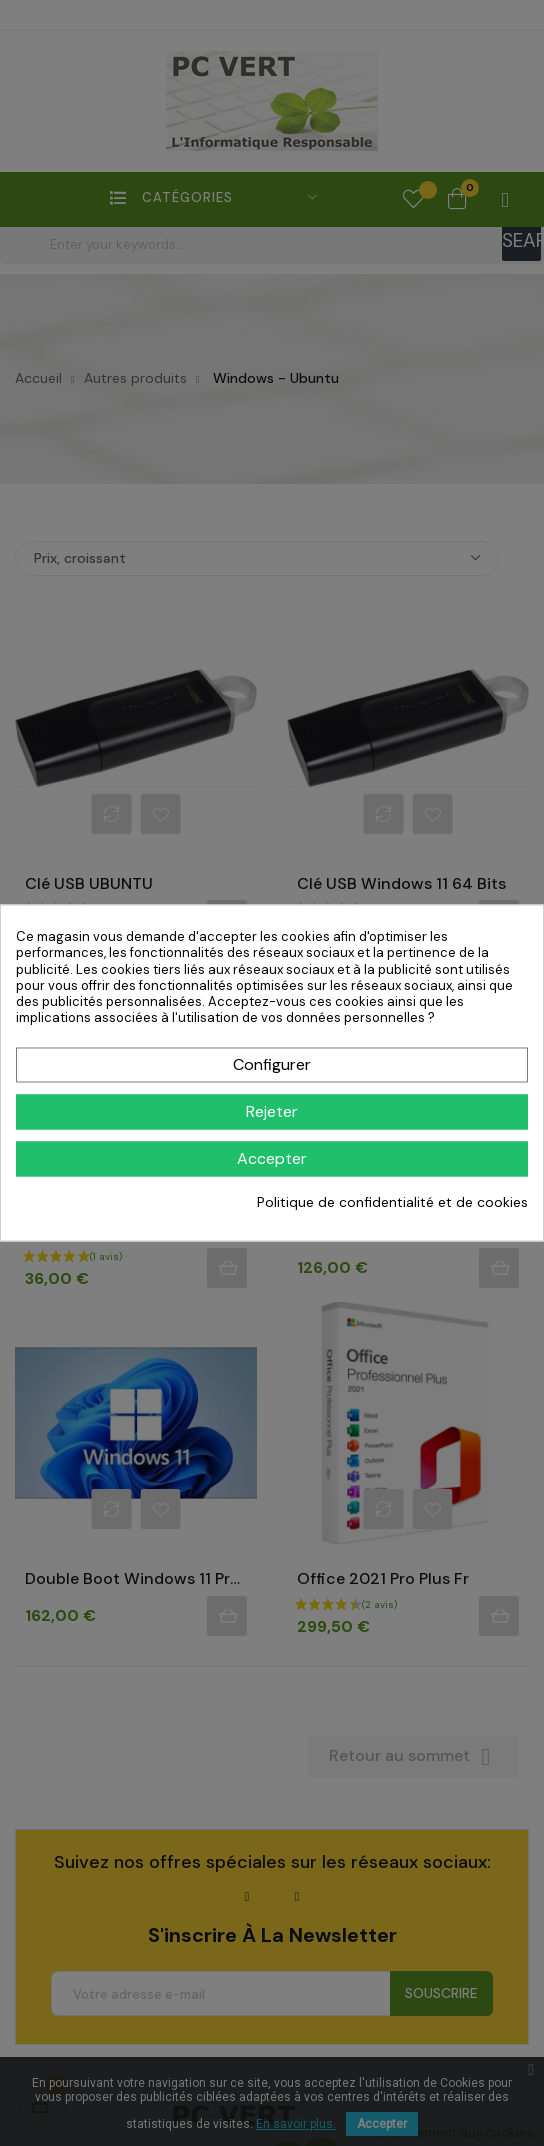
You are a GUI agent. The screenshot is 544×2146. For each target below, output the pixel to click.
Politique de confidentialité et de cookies (392, 1202)
